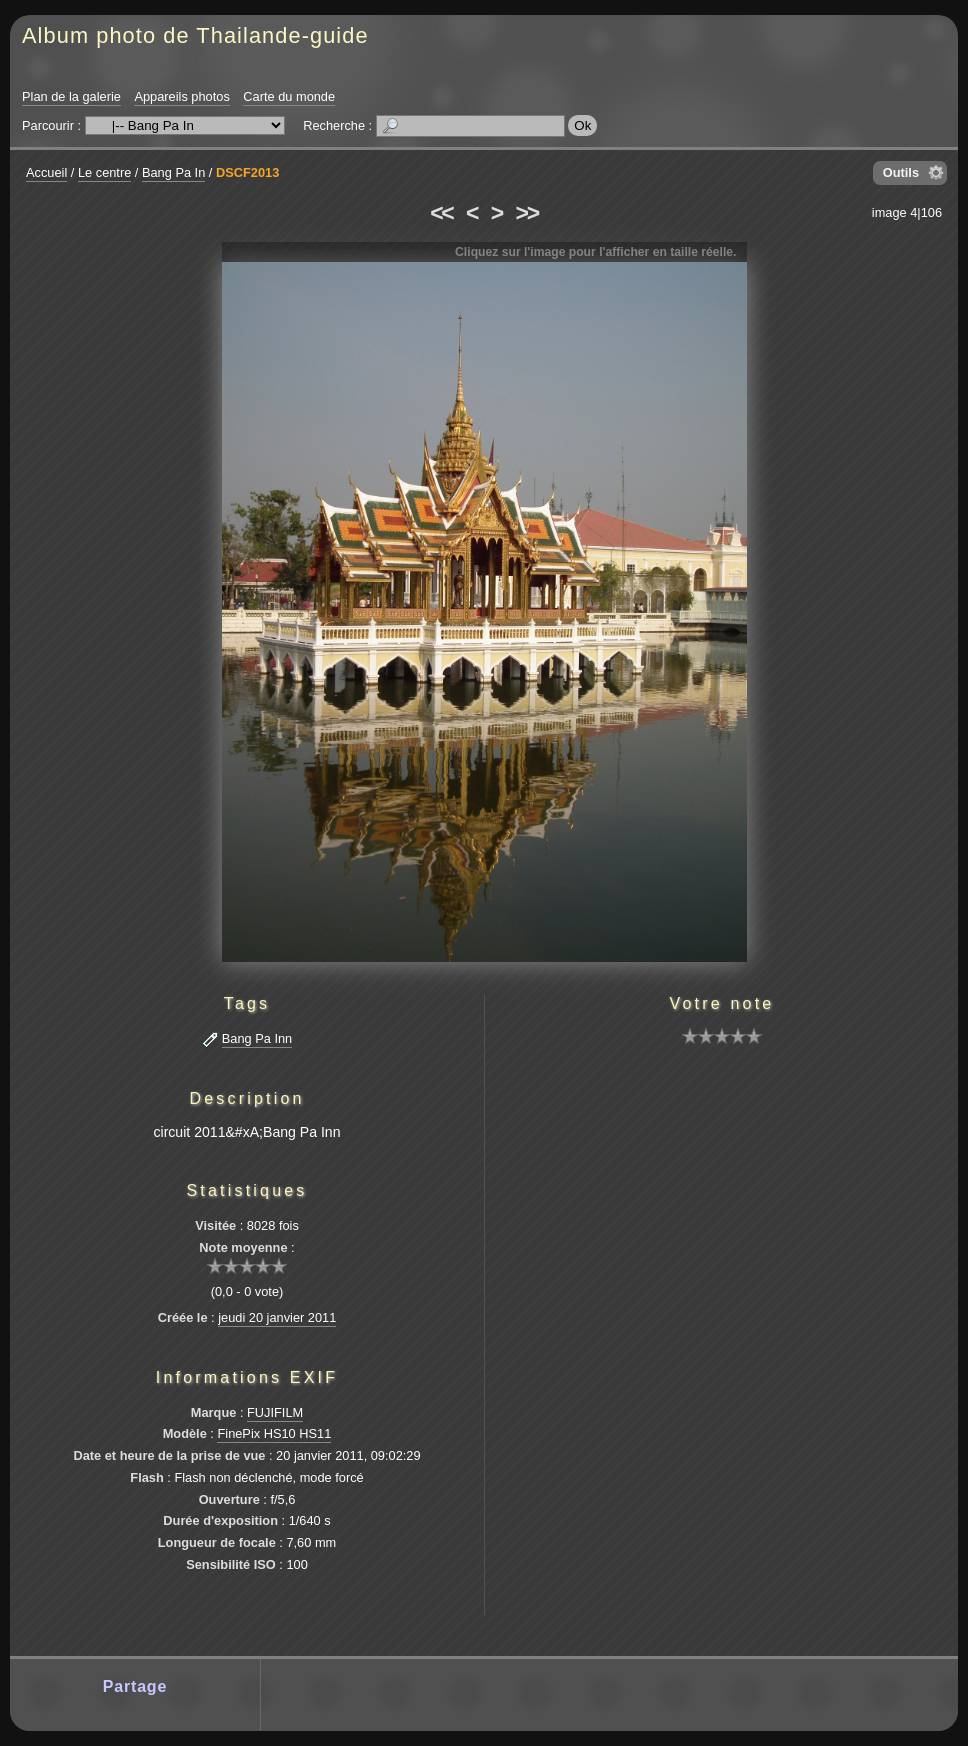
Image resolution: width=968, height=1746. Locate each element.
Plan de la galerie (71, 96)
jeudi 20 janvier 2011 (277, 1317)
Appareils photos (181, 96)
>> (527, 213)
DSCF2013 (247, 172)
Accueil (46, 172)
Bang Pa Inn (257, 1038)
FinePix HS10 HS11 (274, 1433)
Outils (901, 172)
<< (441, 213)
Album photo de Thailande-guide (195, 35)
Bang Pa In (173, 172)
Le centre (104, 172)
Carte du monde (289, 96)
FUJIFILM (275, 1412)
